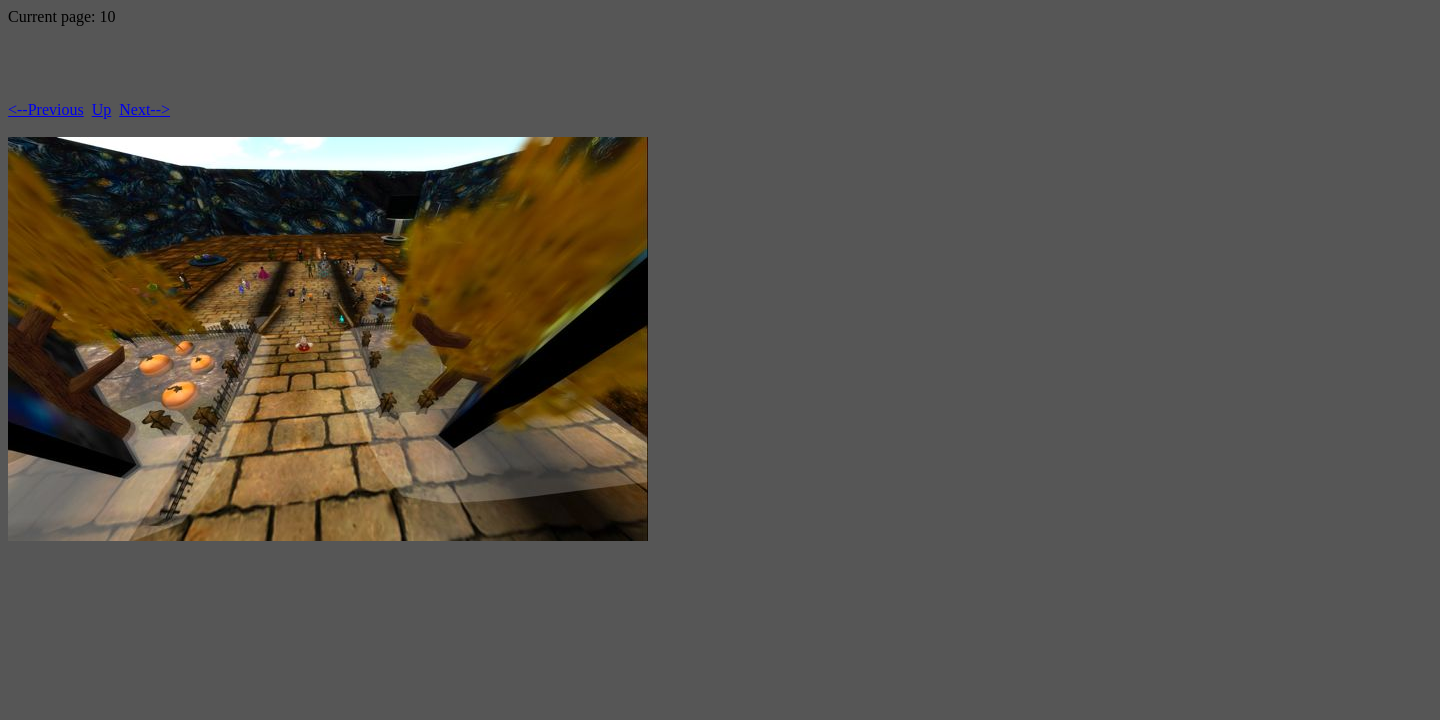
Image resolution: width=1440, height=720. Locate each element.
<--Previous (46, 109)
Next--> (144, 109)
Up (102, 109)
